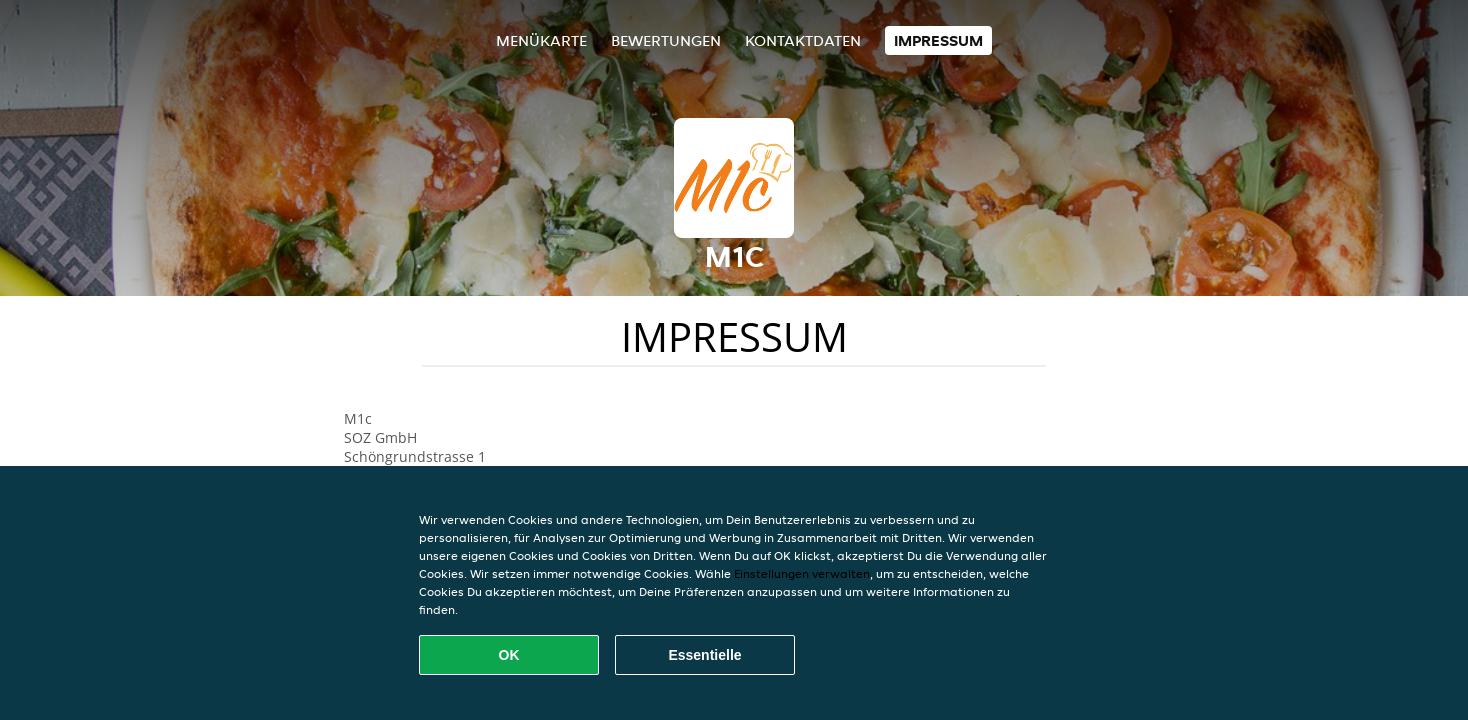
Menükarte (541, 40)
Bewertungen (666, 40)
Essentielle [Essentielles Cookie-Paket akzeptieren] (704, 655)
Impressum (938, 40)
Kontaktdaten (803, 40)
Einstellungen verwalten (802, 573)
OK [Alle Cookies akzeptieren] (509, 655)
